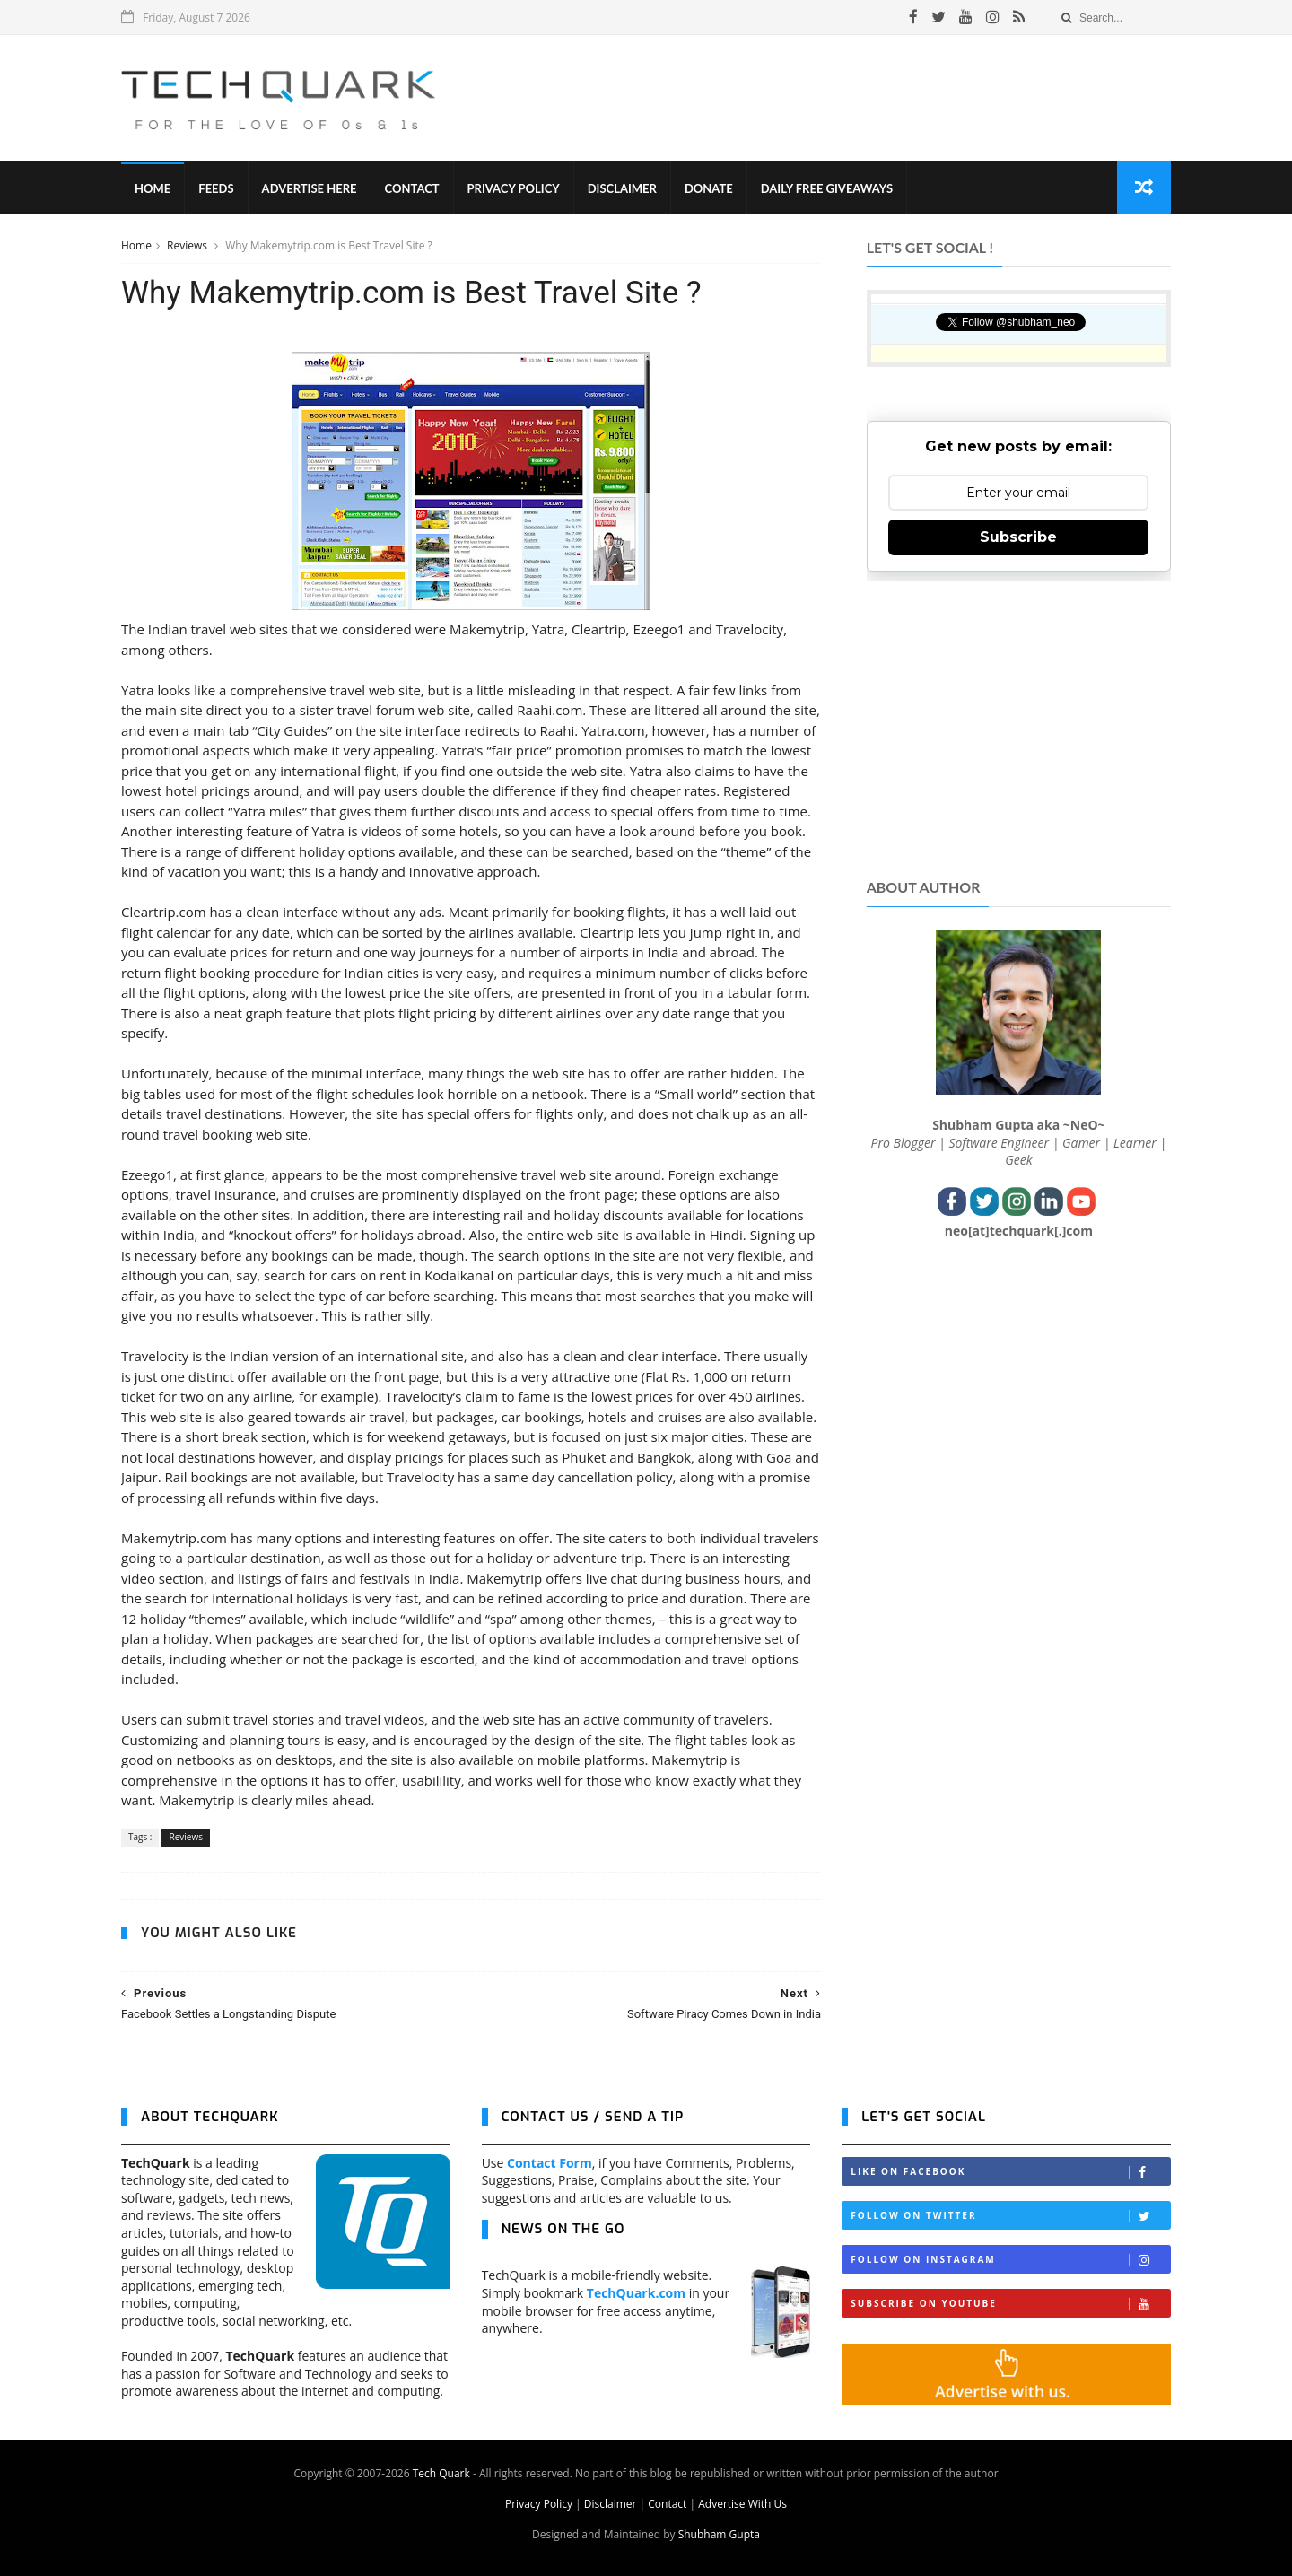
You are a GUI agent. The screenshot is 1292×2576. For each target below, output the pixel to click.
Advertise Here (309, 188)
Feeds (215, 188)
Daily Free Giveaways (827, 188)
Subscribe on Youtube (1010, 2303)
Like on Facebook (1010, 2172)
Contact (412, 188)
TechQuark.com (636, 2292)
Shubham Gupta (719, 2534)
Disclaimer (622, 188)
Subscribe (1018, 537)
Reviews (188, 245)
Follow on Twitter (1010, 2215)
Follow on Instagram (1010, 2259)
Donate (709, 188)
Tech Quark (441, 2473)
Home (152, 188)
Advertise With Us (742, 2503)
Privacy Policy (513, 188)
